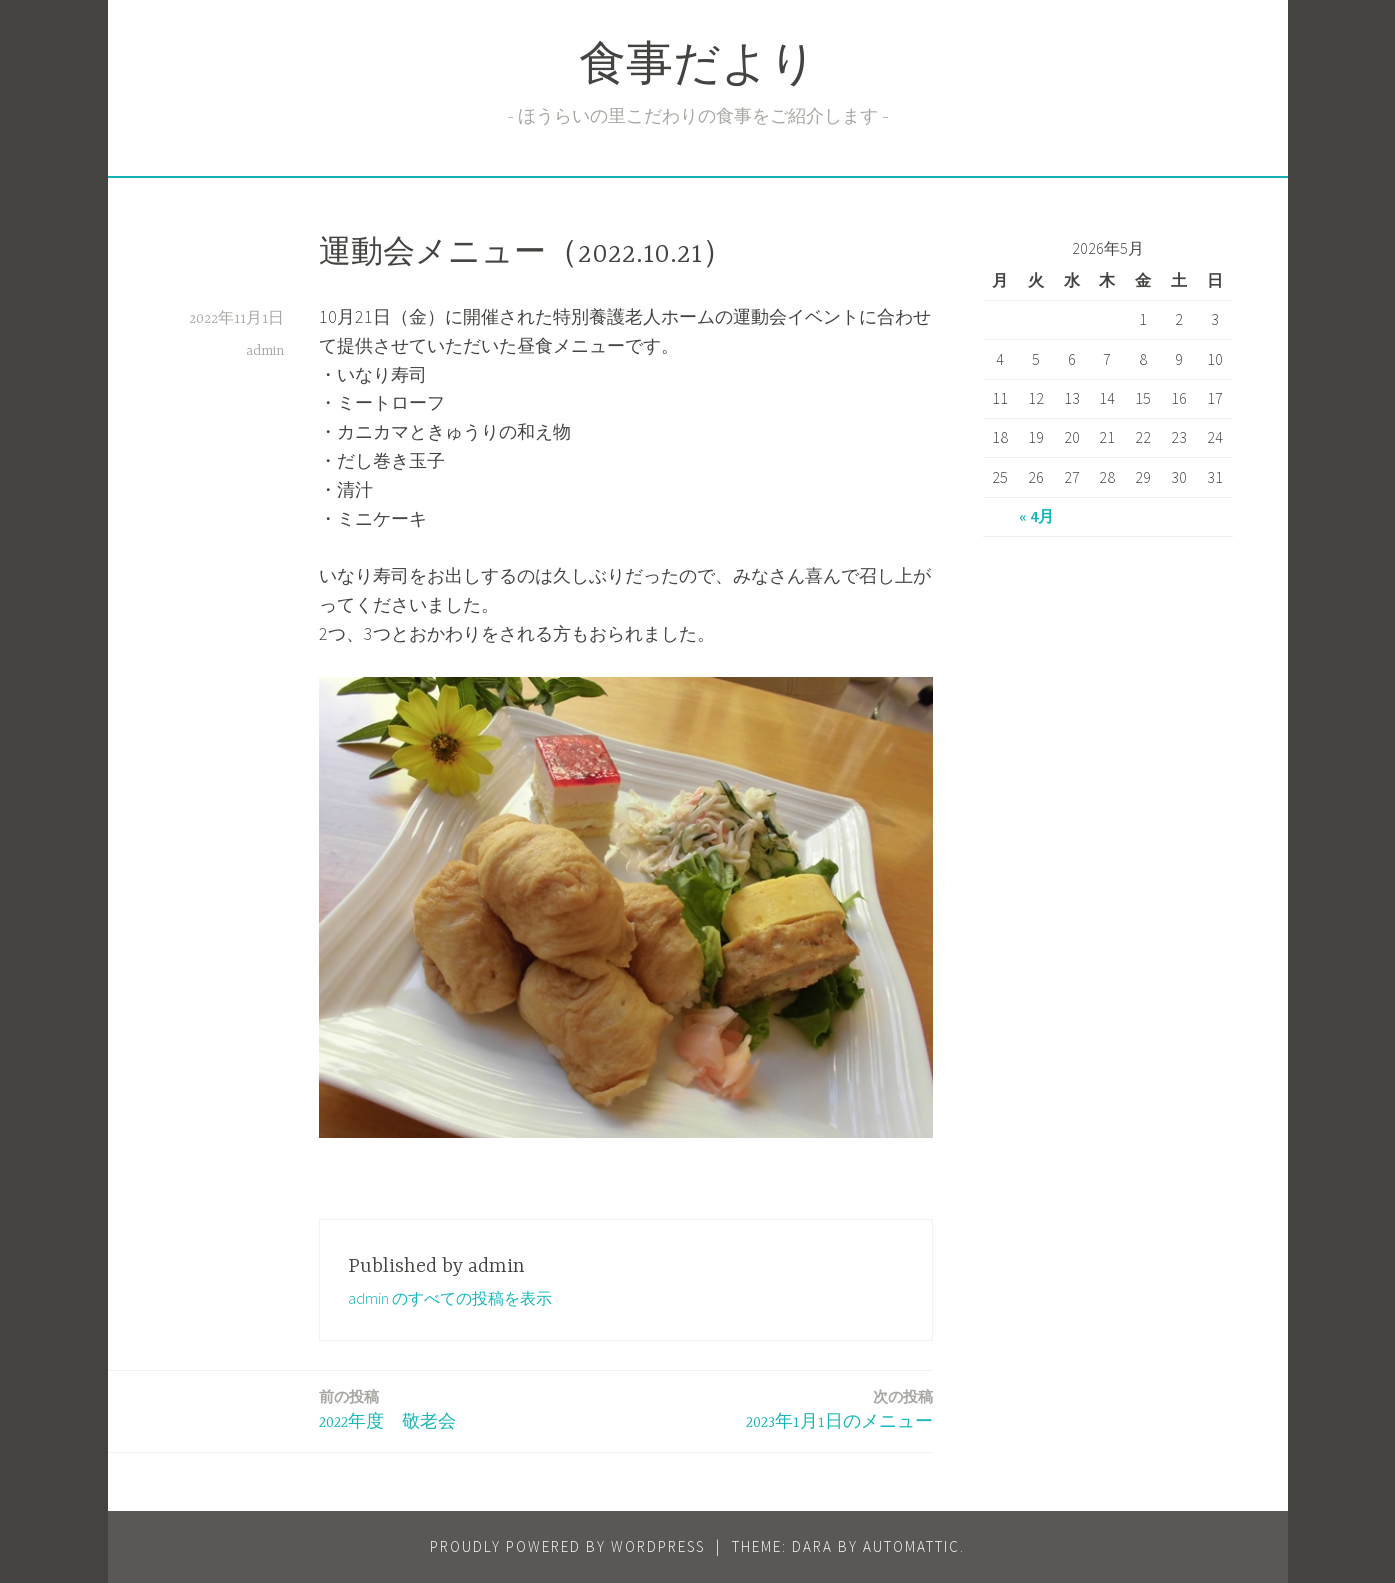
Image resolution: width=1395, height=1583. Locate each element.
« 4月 (1036, 516)
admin (265, 351)
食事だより (698, 68)
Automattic (911, 1546)
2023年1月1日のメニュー (839, 1408)
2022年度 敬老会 (387, 1408)
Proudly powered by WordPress (567, 1546)
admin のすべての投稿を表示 (450, 1298)
